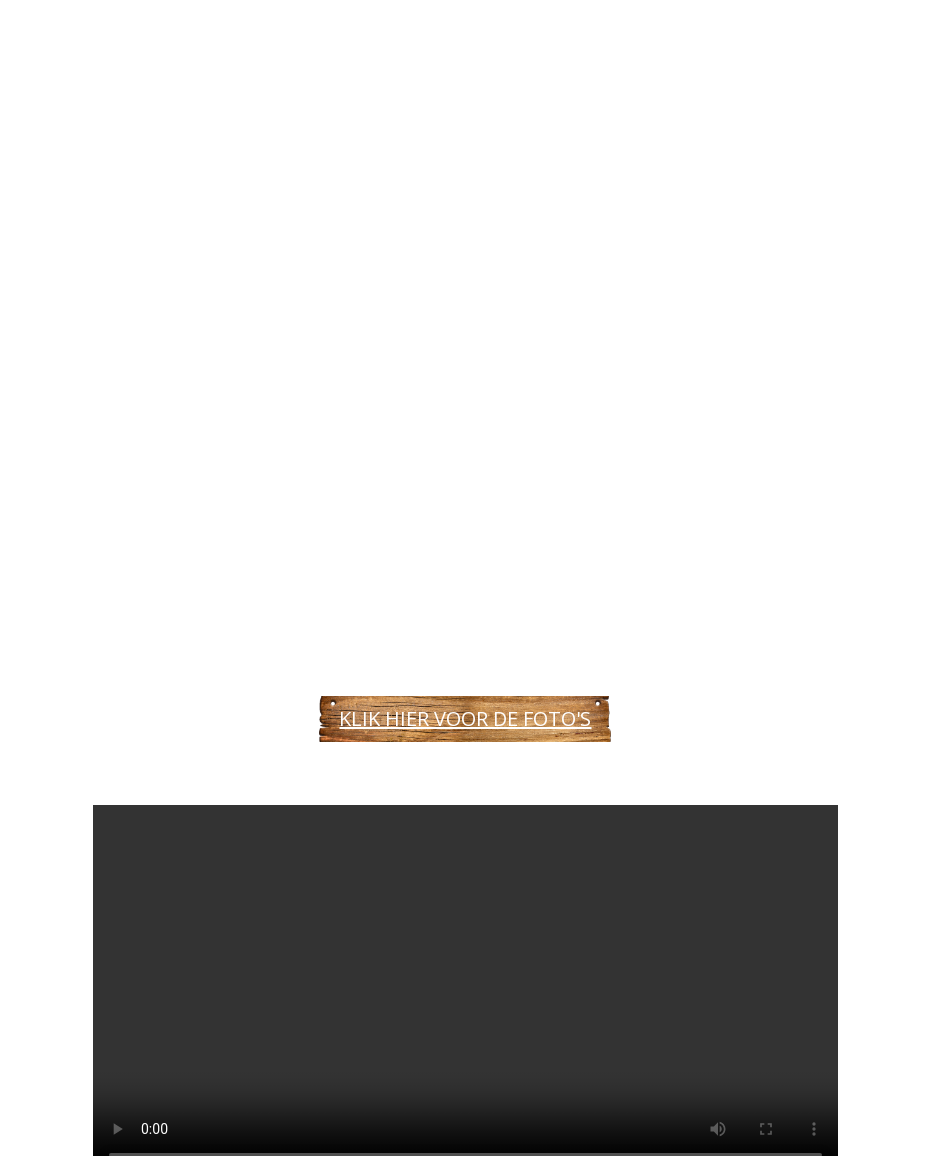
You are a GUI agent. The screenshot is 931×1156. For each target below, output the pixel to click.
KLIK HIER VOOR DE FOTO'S (465, 718)
